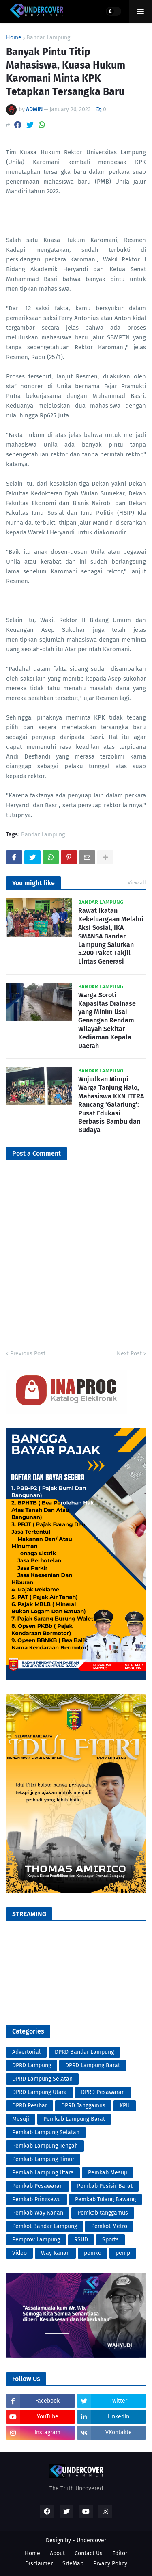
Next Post (129, 1353)
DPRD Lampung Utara (39, 2092)
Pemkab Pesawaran (37, 2186)
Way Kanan (55, 2253)
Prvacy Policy (110, 2563)
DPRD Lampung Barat (92, 2065)
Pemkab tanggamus (102, 2212)
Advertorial (26, 2052)
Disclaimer (39, 2563)
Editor (119, 2553)
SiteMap (72, 2563)
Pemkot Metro (109, 2226)
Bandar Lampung (48, 38)
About (57, 2553)
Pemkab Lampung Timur (43, 2159)
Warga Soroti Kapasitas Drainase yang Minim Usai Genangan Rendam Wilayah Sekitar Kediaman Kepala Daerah (107, 1020)
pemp (123, 2253)
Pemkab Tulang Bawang (105, 2199)
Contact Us (89, 2553)
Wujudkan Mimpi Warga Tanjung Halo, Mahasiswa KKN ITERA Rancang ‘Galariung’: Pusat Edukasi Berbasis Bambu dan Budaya (111, 1104)
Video (19, 2253)
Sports (110, 2239)
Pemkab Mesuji (107, 2172)
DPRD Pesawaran (103, 2092)
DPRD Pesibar (29, 2105)
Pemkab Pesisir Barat (105, 2186)
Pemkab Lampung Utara (43, 2172)
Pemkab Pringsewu (36, 2199)
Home (13, 38)
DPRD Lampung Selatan (42, 2078)
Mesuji (20, 2119)
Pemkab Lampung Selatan (45, 2132)
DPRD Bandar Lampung (84, 2052)
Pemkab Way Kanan (37, 2212)
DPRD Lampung (31, 2065)
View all (137, 883)
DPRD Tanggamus (83, 2105)
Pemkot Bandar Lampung (44, 2226)
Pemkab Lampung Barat (74, 2119)
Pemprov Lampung (36, 2239)
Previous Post (27, 1353)
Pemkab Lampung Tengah (45, 2145)
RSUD (81, 2239)
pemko (92, 2253)
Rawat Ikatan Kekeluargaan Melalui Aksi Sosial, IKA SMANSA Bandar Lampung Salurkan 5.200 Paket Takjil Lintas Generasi (110, 936)
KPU (125, 2105)
